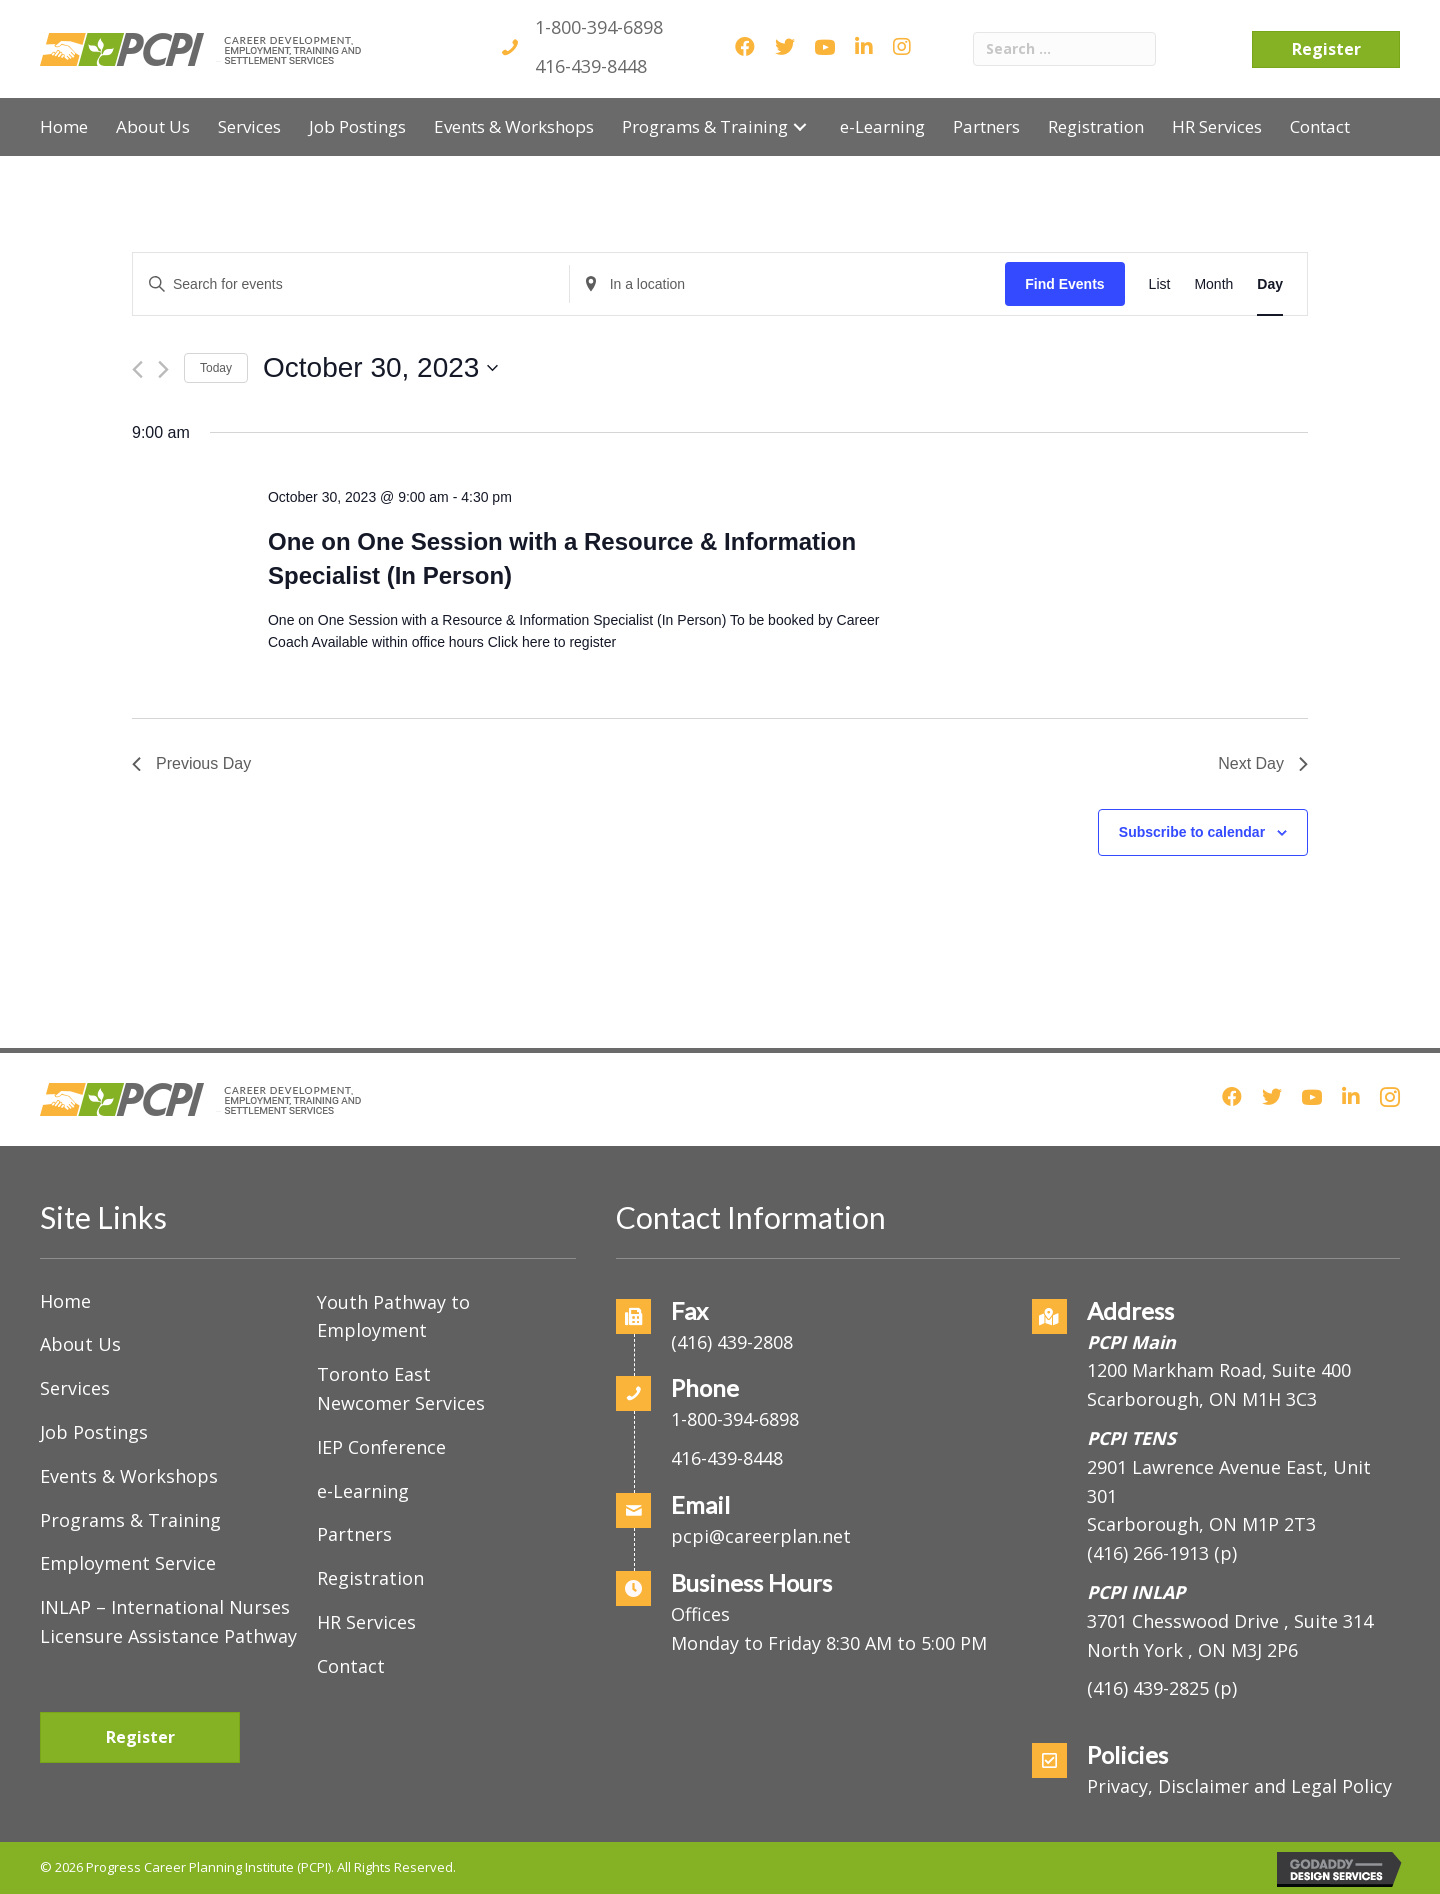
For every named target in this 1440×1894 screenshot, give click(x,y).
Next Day (1263, 763)
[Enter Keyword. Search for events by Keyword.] (351, 284)
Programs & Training (130, 1520)
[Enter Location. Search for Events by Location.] (788, 284)
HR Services (366, 1622)
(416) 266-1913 (1148, 1553)
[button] (800, 126)
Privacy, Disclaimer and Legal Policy (1239, 1786)
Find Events (1064, 284)
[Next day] (163, 369)
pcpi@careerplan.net (761, 1536)
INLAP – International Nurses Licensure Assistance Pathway (168, 1621)
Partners (354, 1534)
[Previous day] (137, 369)
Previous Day (191, 763)
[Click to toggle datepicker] (380, 368)
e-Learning (363, 1491)
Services (75, 1388)
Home (65, 1301)
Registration (370, 1578)
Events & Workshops (129, 1476)
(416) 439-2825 (1148, 1688)
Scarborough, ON (1201, 1524)
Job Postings (94, 1432)
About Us (80, 1344)
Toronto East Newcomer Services (401, 1388)
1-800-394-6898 (599, 27)
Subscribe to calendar (1192, 832)
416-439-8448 (591, 66)
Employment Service (128, 1563)
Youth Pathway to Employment (393, 1316)
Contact (351, 1666)
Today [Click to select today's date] (216, 368)
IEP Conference (381, 1447)
